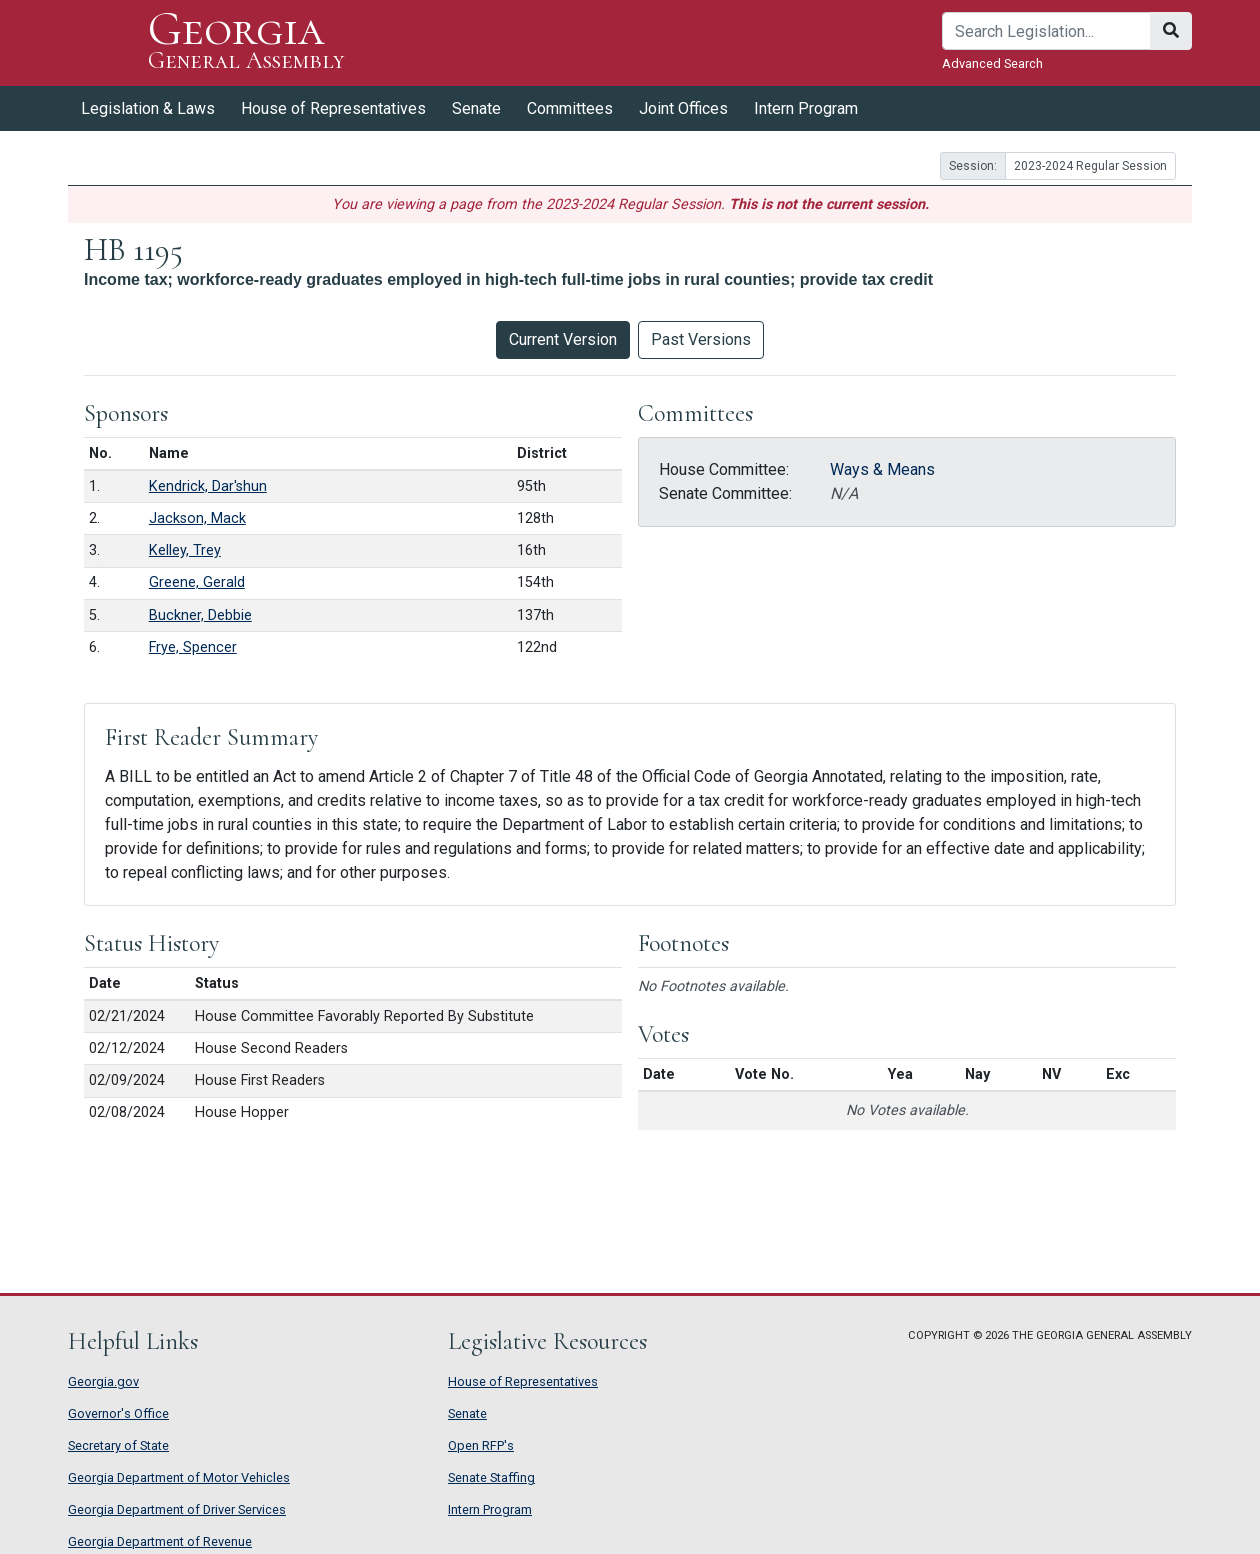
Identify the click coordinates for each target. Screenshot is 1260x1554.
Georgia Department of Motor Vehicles (179, 1477)
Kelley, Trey (185, 550)
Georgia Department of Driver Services (177, 1509)
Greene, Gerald (197, 582)
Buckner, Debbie (200, 615)
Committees (570, 108)
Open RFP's (481, 1445)
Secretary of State (118, 1445)
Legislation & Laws (148, 108)
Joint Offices (683, 108)
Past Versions (701, 339)
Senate (476, 108)
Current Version (563, 339)
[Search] (1046, 31)
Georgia (246, 42)
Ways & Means (882, 469)
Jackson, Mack (197, 518)
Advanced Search (992, 63)
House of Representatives (333, 108)
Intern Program (806, 108)
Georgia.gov (103, 1381)
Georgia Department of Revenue (160, 1541)
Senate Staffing (491, 1477)
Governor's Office (118, 1413)
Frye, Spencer (193, 647)
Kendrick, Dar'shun (208, 486)
